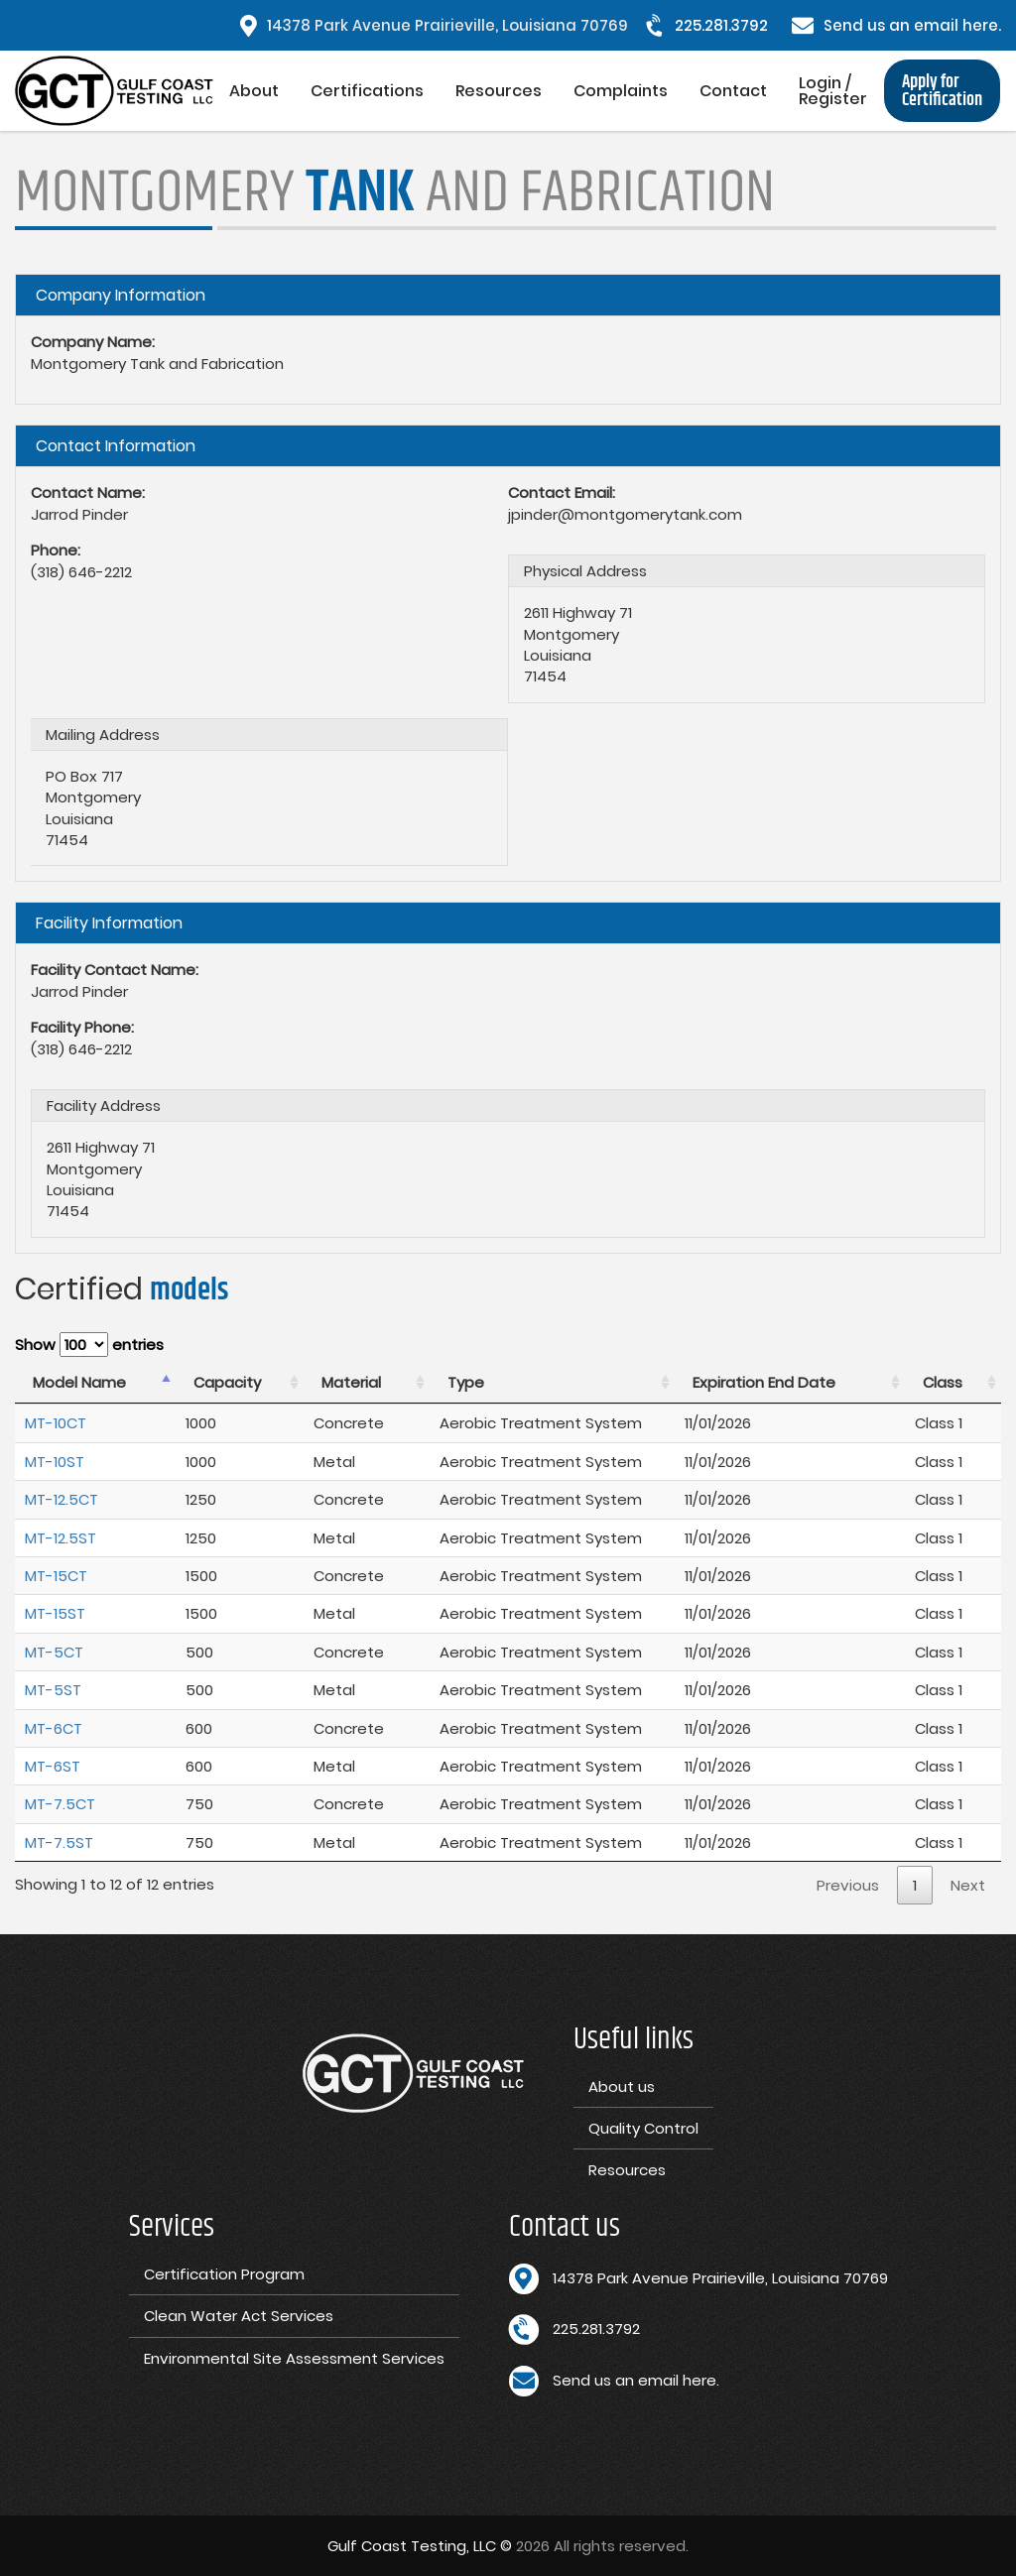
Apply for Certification (942, 91)
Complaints (620, 90)
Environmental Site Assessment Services (294, 2358)
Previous (848, 1885)
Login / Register (833, 90)
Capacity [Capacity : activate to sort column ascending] (227, 1382)
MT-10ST (54, 1461)
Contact (733, 90)
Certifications (367, 90)
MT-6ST (52, 1766)
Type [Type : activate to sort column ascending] (465, 1382)
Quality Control (643, 2128)
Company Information (120, 295)
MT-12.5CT (61, 1499)
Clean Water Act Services (238, 2315)
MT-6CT (53, 1728)
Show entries (89, 1344)
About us (621, 2086)
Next (968, 1885)
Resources (498, 90)
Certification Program (224, 2274)
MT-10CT (55, 1422)
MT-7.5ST (59, 1842)
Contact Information (115, 445)
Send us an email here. (912, 25)
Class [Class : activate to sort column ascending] (942, 1382)
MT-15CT (56, 1575)
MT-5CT (54, 1652)
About (254, 90)
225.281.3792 (721, 25)
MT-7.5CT (60, 1803)
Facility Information (109, 923)
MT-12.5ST (60, 1538)
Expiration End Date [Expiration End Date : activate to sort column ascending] (764, 1382)
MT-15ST (55, 1613)
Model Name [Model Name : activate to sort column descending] (79, 1382)
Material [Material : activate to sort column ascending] (351, 1382)
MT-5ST (53, 1689)
